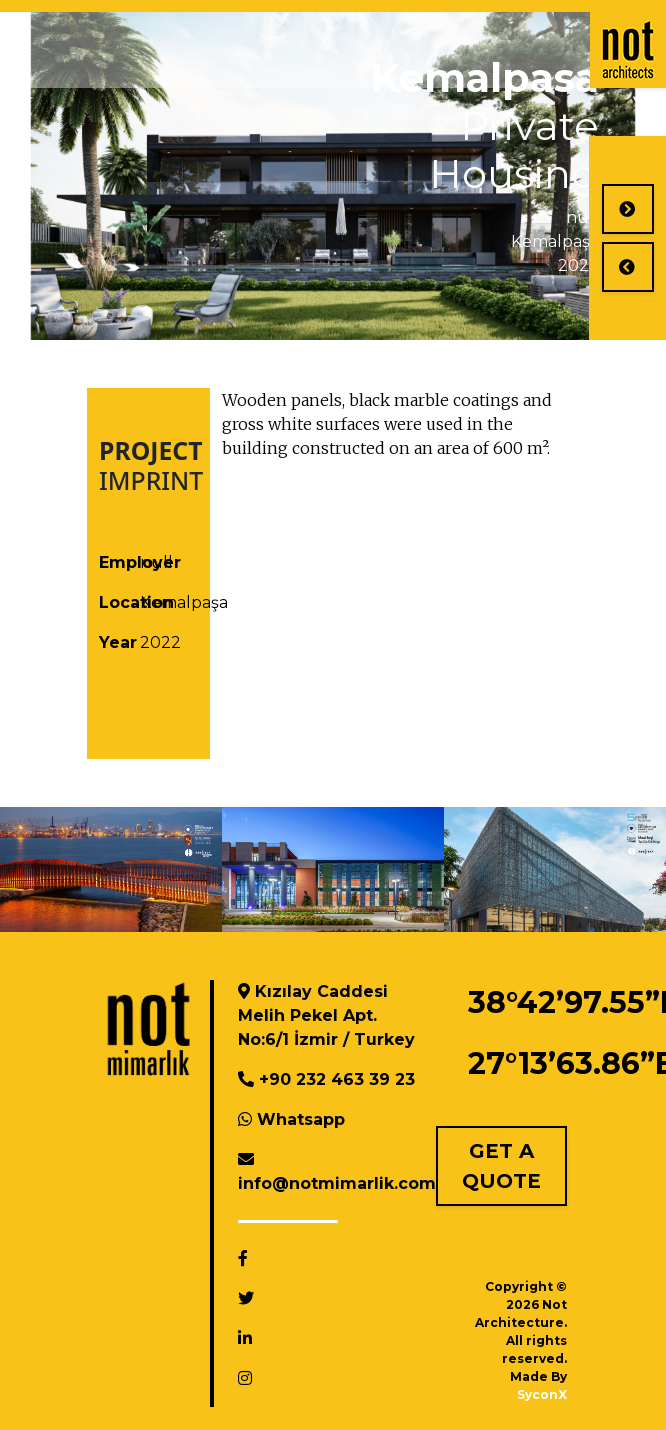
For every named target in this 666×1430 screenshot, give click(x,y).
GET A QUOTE (501, 1166)
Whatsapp (301, 1119)
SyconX (542, 1394)
